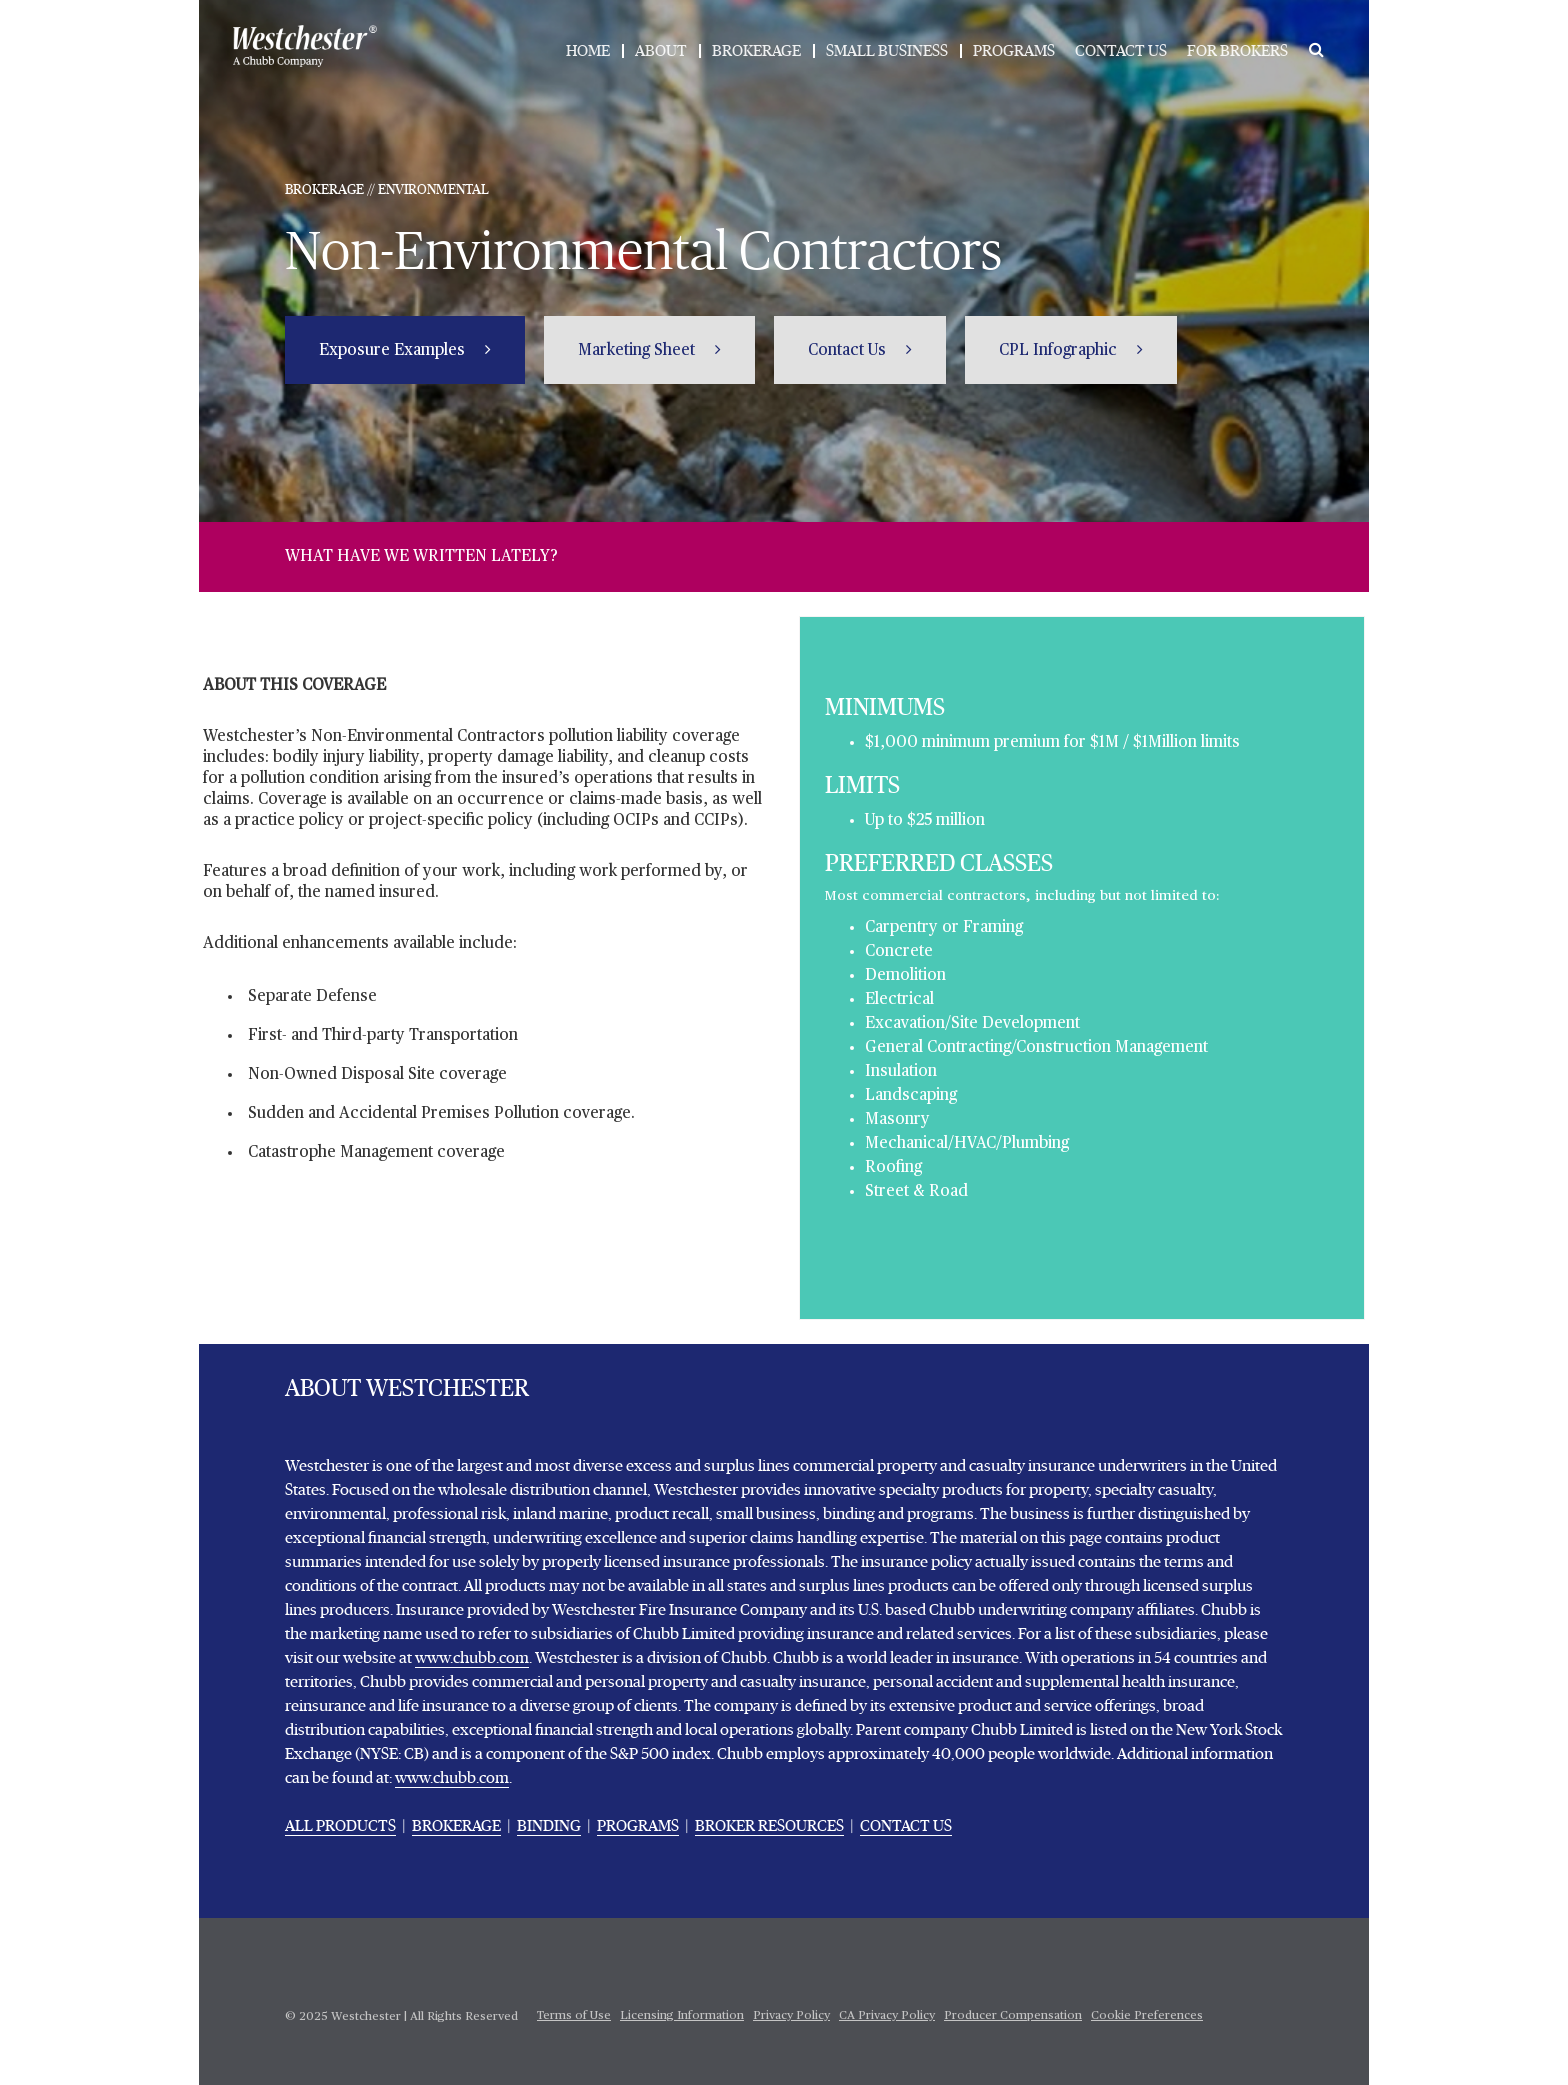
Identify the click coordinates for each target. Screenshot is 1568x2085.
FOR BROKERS (1237, 51)
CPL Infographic (1060, 351)
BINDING (549, 1826)
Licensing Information (682, 2016)
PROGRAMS (1014, 51)
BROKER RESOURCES (769, 1826)
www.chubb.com (472, 1658)
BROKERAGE (756, 51)
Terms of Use (574, 2016)
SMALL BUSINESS (887, 51)
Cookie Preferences (1147, 2016)
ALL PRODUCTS (340, 1826)
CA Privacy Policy (887, 2016)
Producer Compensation (1013, 2016)
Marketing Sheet (638, 351)
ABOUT (661, 51)
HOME (588, 51)
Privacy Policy (791, 2016)
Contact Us (849, 351)
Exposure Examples (394, 351)
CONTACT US (1121, 51)
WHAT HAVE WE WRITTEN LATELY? (421, 557)
